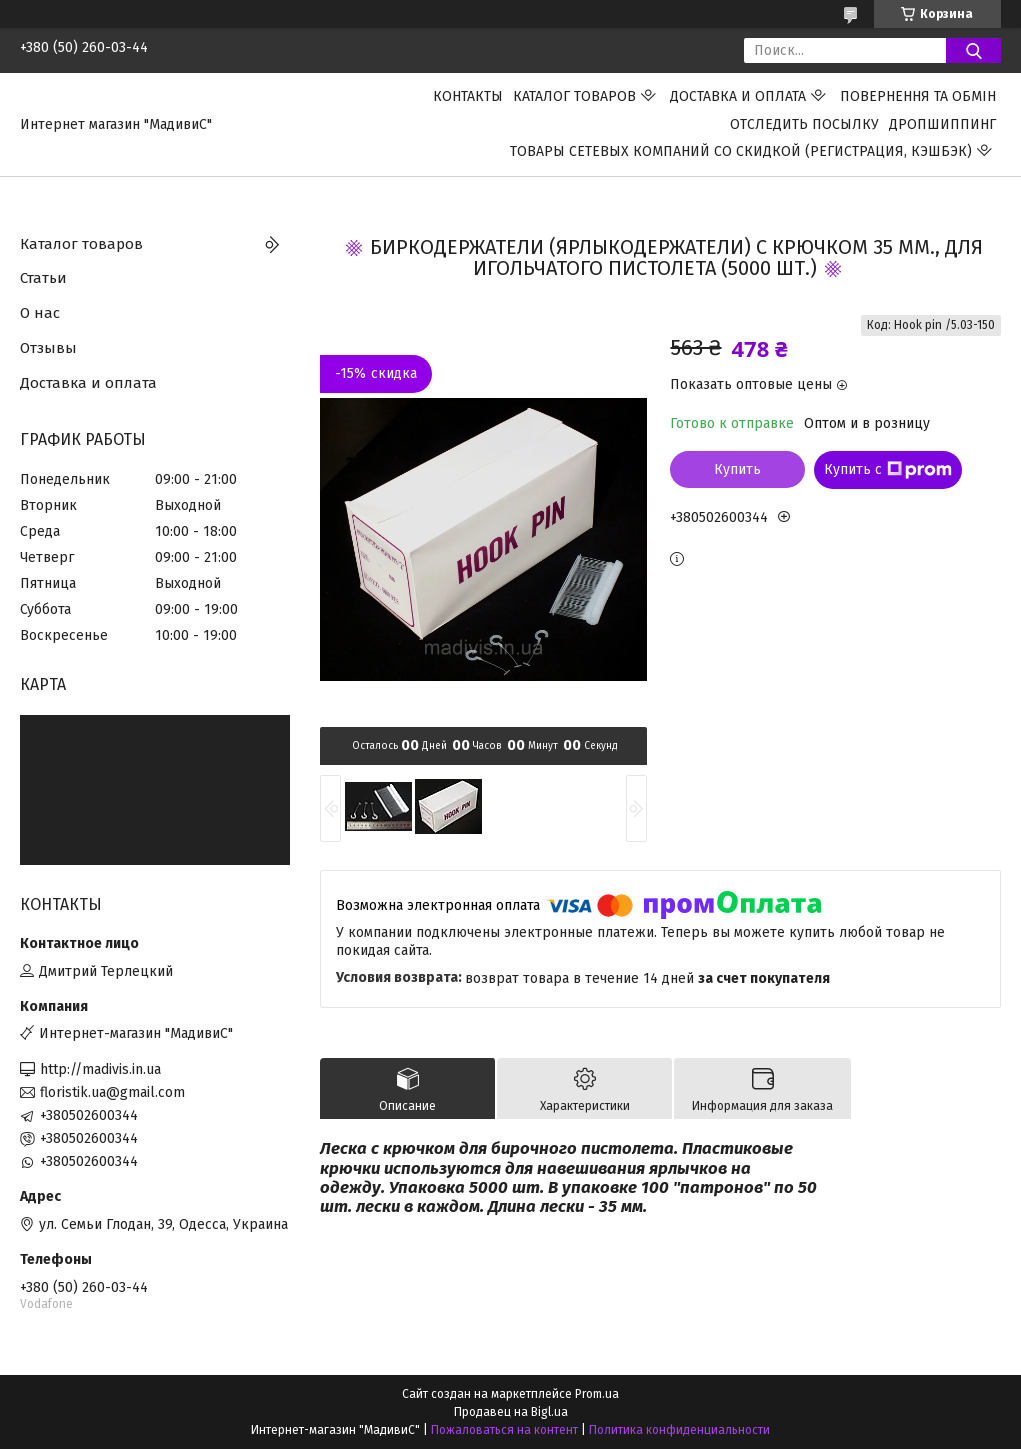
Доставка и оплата (738, 96)
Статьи (43, 278)
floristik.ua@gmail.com (112, 1092)
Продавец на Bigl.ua (511, 1412)
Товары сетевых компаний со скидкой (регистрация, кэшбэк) (741, 151)
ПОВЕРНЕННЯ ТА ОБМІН (918, 96)
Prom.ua (597, 1394)
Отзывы (48, 348)
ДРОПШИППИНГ (942, 124)
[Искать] (973, 50)
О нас (40, 313)
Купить (737, 469)
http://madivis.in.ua (100, 1069)
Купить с (888, 470)
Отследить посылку (804, 124)
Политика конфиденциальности (679, 1430)
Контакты (468, 96)
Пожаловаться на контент (504, 1430)
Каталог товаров (574, 96)
